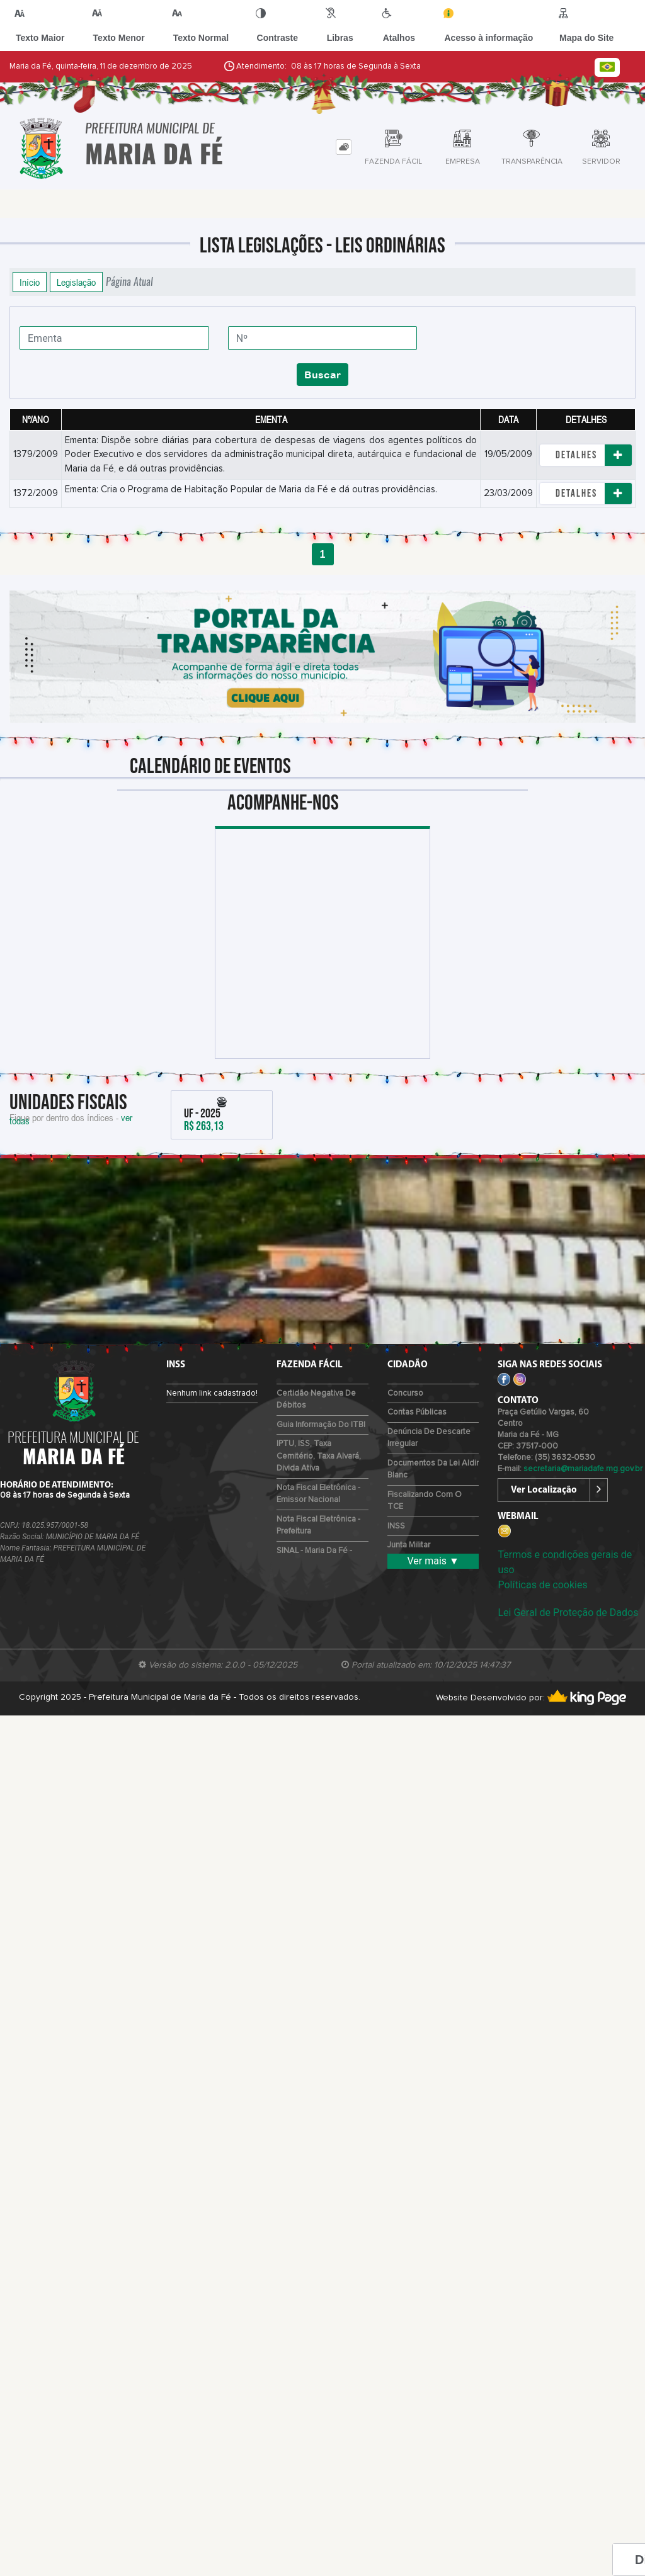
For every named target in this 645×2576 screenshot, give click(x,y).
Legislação (76, 282)
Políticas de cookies (542, 1585)
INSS (396, 1526)
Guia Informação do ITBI (321, 1425)
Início (30, 282)
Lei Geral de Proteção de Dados (568, 1612)
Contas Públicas (417, 1412)
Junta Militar (408, 1545)
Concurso (405, 1393)
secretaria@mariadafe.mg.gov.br (582, 1469)
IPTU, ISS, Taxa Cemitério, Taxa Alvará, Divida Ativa (319, 1456)
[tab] (343, 147)
